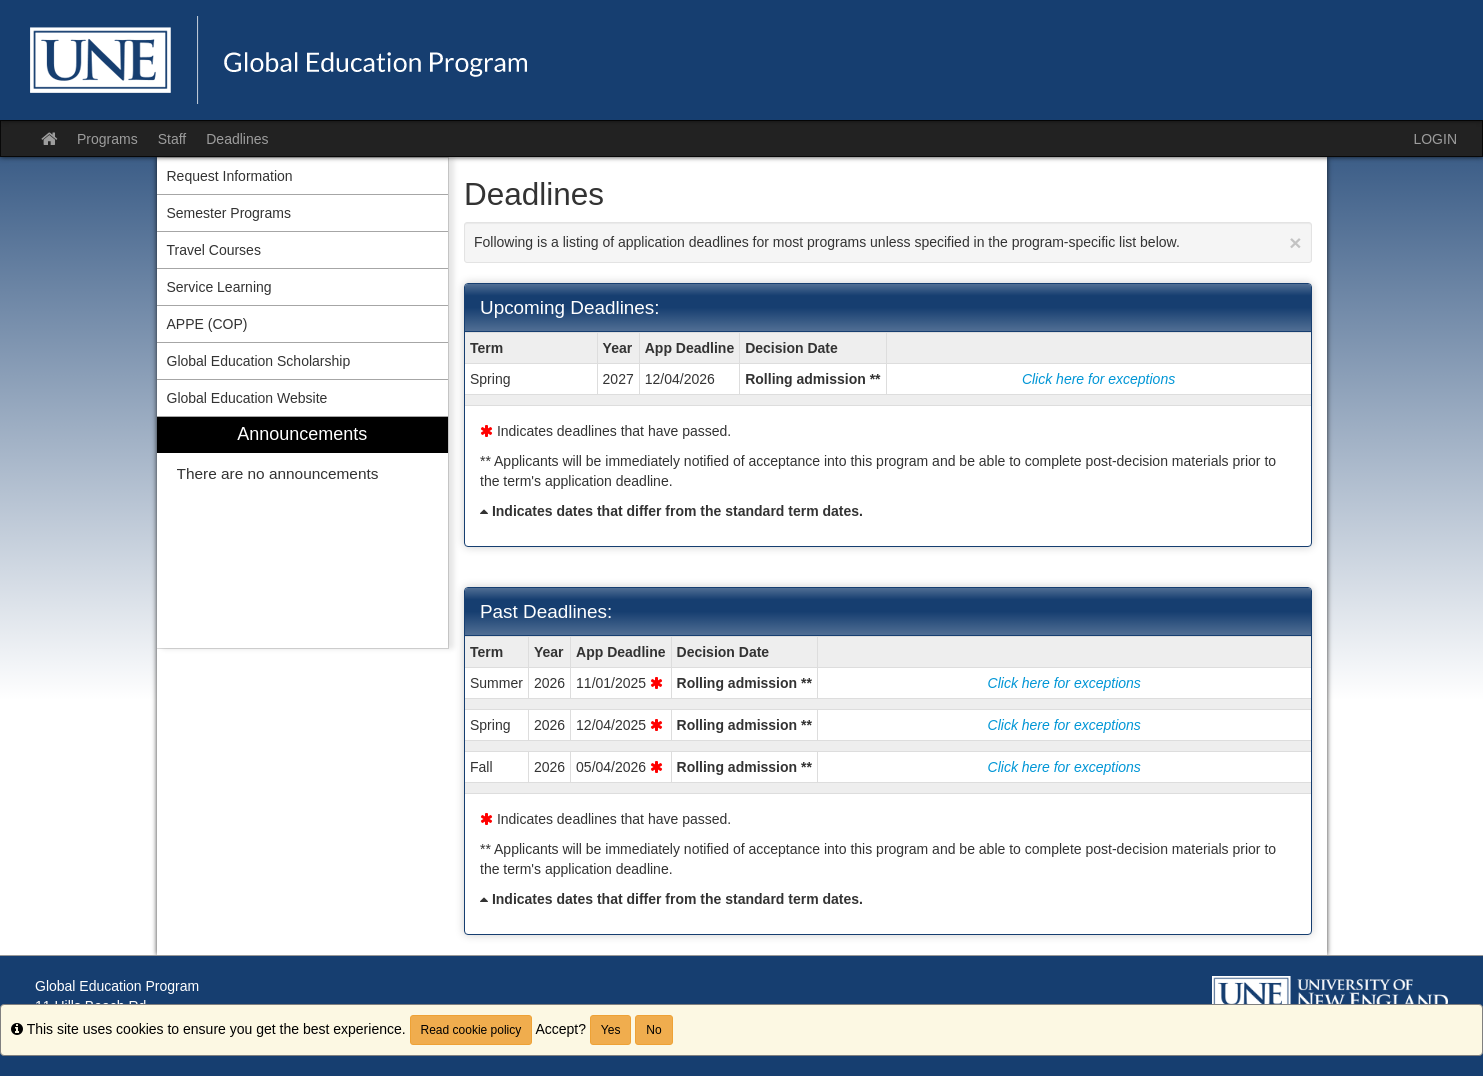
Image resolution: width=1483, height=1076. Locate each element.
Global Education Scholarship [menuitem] (259, 361)
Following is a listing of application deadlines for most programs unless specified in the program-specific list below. (888, 242)
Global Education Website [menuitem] (247, 398)
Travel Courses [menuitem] (214, 250)
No (653, 1030)
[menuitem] (303, 532)
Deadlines (237, 139)
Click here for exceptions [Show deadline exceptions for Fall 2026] (1064, 767)
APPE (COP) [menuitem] (207, 324)
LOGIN (1435, 139)
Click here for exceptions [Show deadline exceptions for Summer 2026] (1064, 683)
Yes (611, 1030)
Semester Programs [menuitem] (229, 213)
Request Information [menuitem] (230, 176)
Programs (107, 139)
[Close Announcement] (1295, 242)
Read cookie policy (471, 1030)
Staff (172, 139)
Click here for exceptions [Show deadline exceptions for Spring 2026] (1064, 725)
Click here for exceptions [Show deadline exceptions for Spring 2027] (1098, 379)
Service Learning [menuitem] (219, 287)
